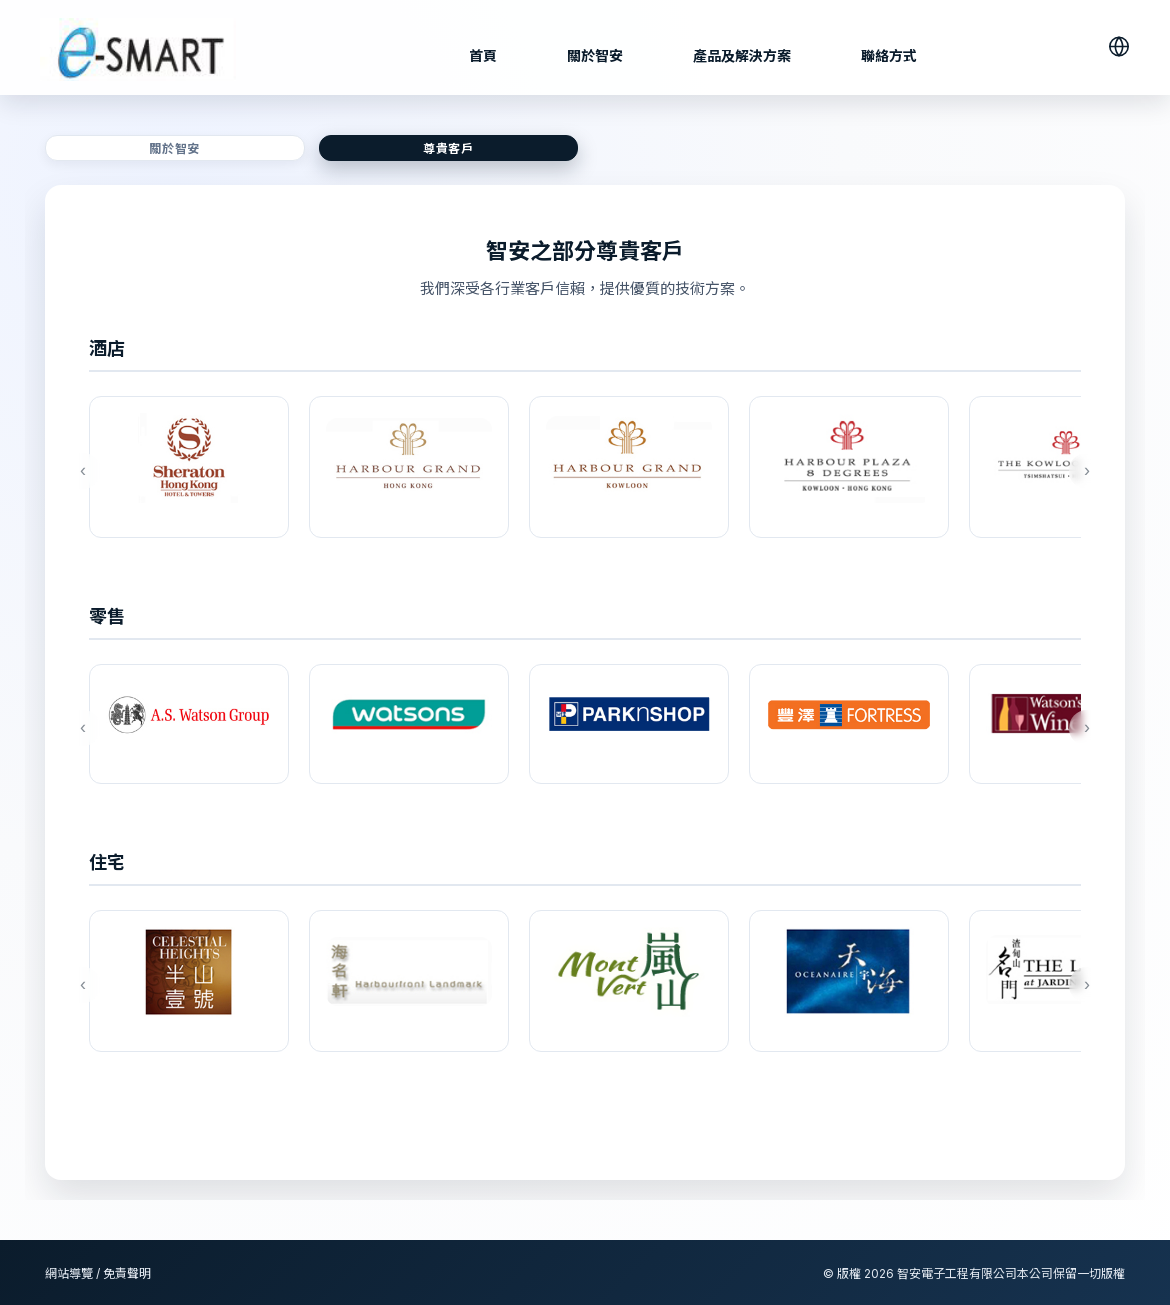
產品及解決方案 (742, 56)
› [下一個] (1084, 470)
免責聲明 (127, 1273)
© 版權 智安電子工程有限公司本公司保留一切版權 (974, 1273)
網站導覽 (69, 1273)
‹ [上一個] (80, 470)
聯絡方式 (889, 56)
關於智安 (595, 56)
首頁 (483, 56)
